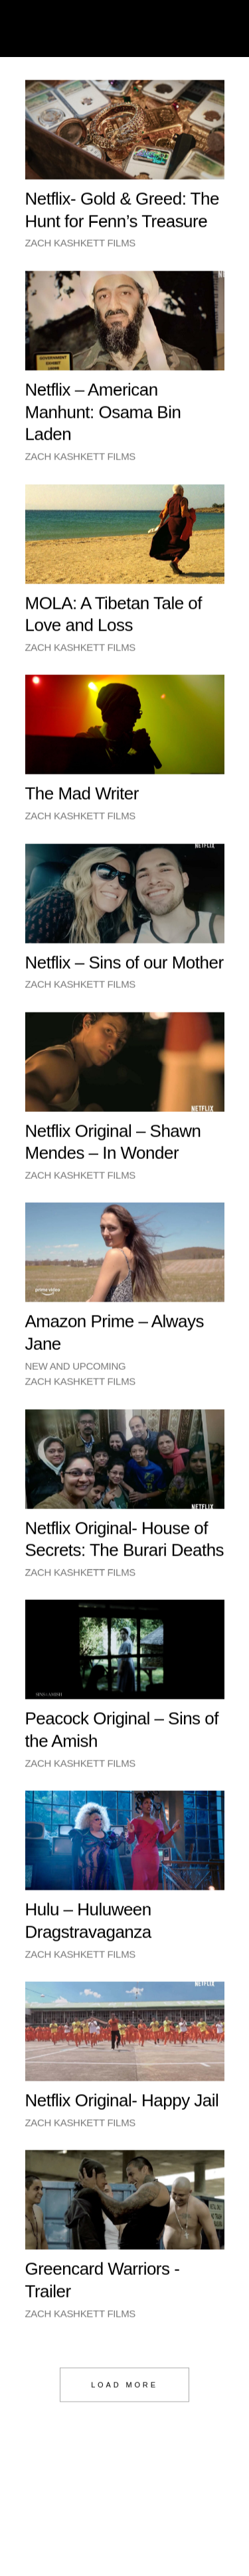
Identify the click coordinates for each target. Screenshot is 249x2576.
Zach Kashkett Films (80, 248)
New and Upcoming (75, 1371)
